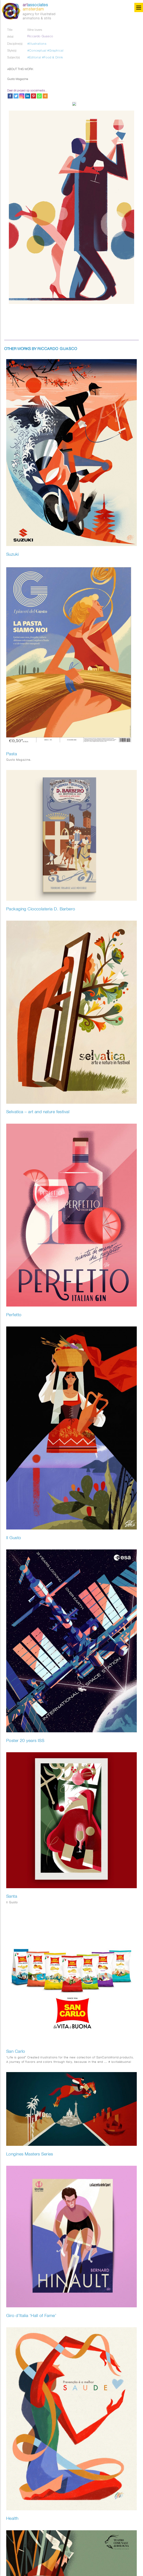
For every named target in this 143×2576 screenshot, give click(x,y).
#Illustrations (36, 43)
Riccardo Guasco (40, 36)
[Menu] (138, 7)
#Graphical (55, 50)
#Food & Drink (52, 57)
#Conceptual (36, 50)
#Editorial (34, 57)
